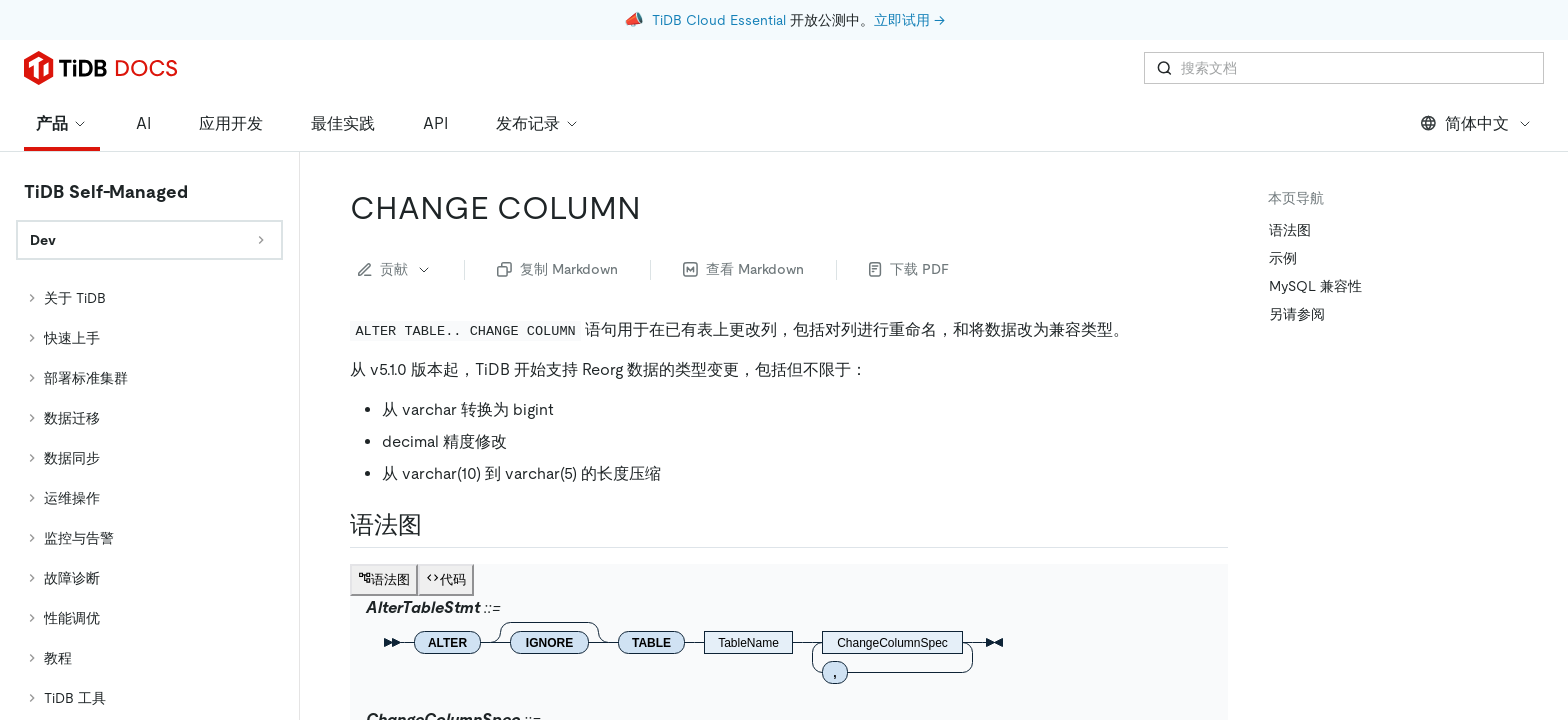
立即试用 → (909, 20)
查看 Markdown (743, 269)
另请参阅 (1297, 314)
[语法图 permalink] (438, 525)
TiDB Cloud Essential (719, 20)
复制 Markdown (557, 269)
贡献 (395, 269)
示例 (1283, 258)
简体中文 (1476, 123)
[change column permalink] (657, 208)
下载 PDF (909, 269)
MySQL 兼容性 (1315, 286)
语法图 (1290, 230)
